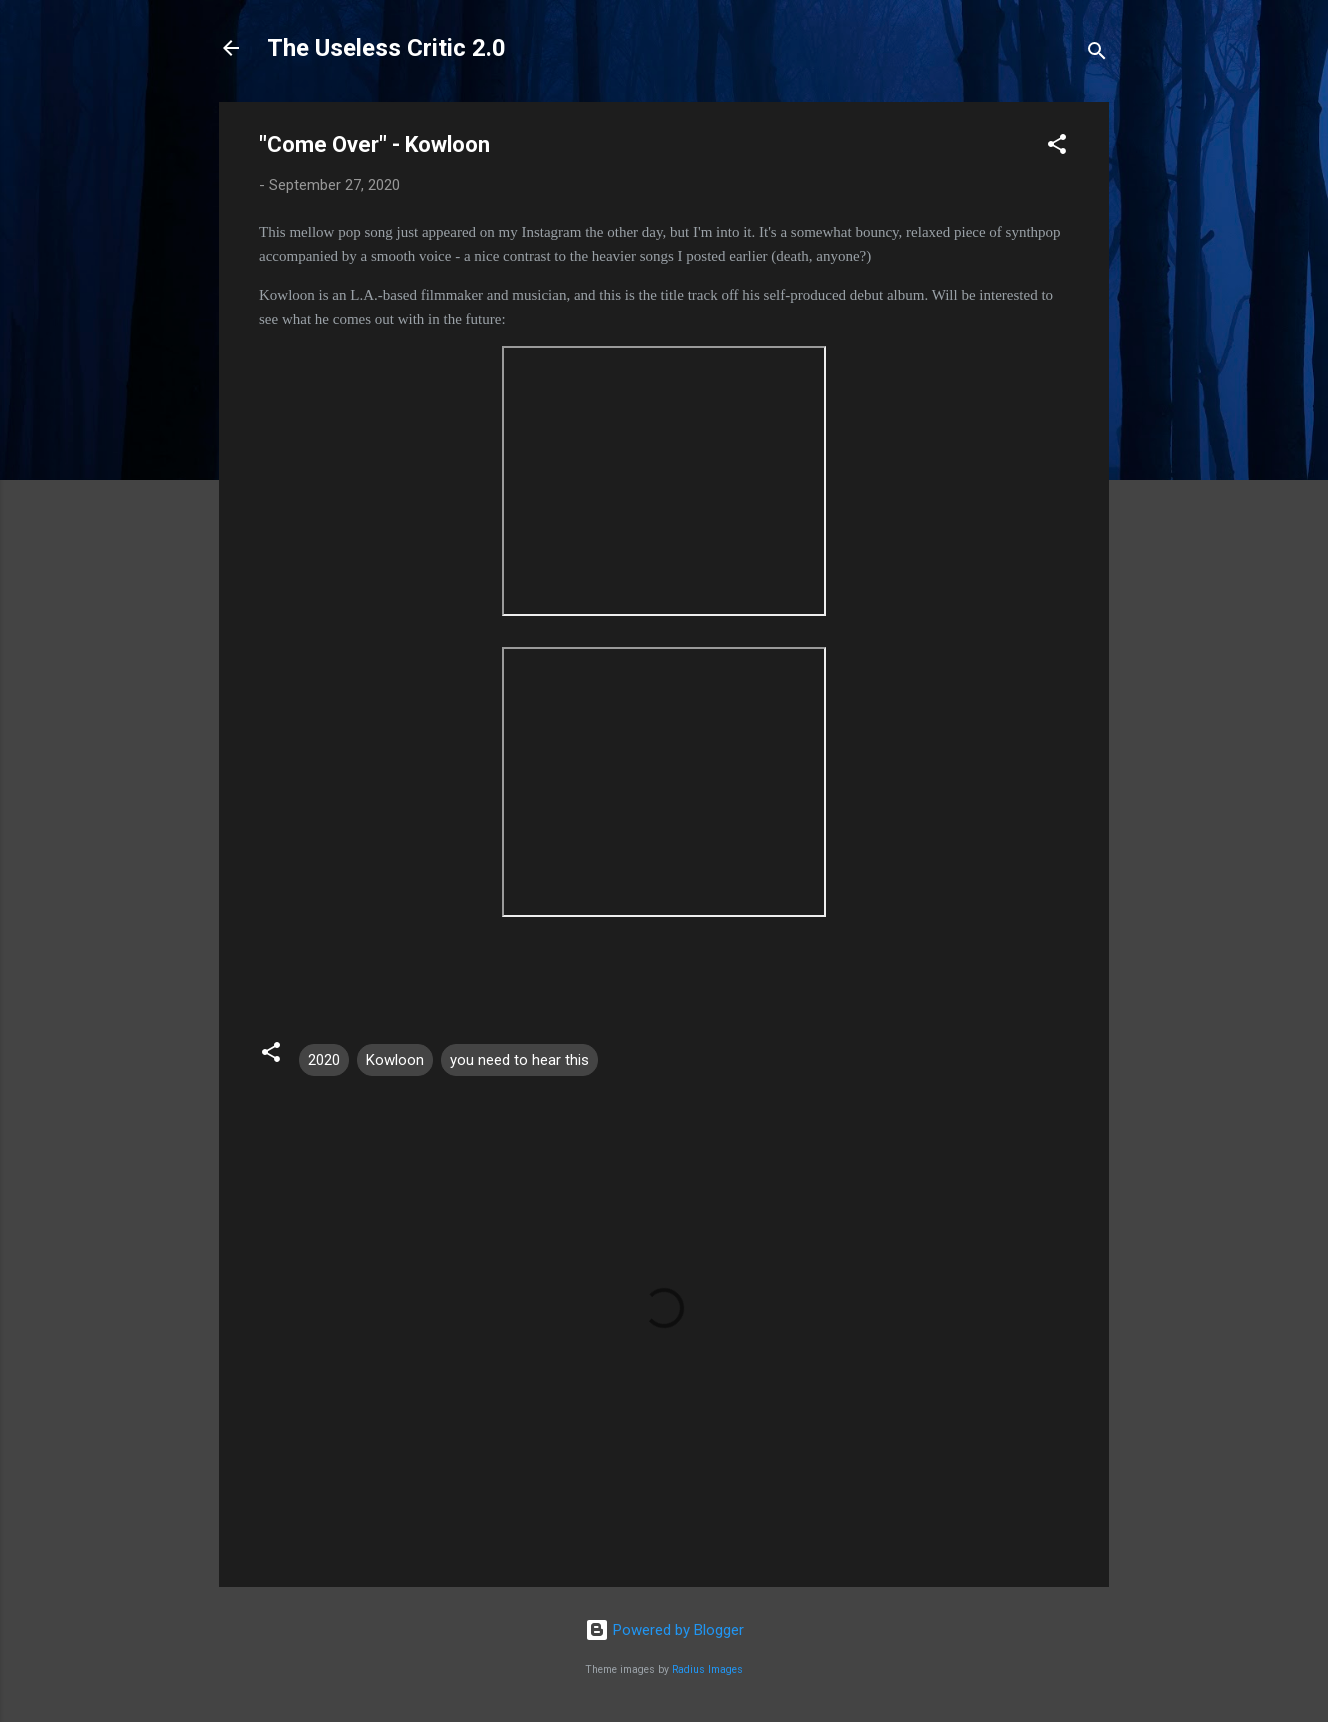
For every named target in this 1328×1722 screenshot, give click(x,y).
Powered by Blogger (664, 1630)
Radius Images (707, 1669)
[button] (1057, 147)
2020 (324, 1060)
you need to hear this (519, 1060)
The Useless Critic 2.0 (386, 48)
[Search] (1097, 54)
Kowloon (395, 1060)
